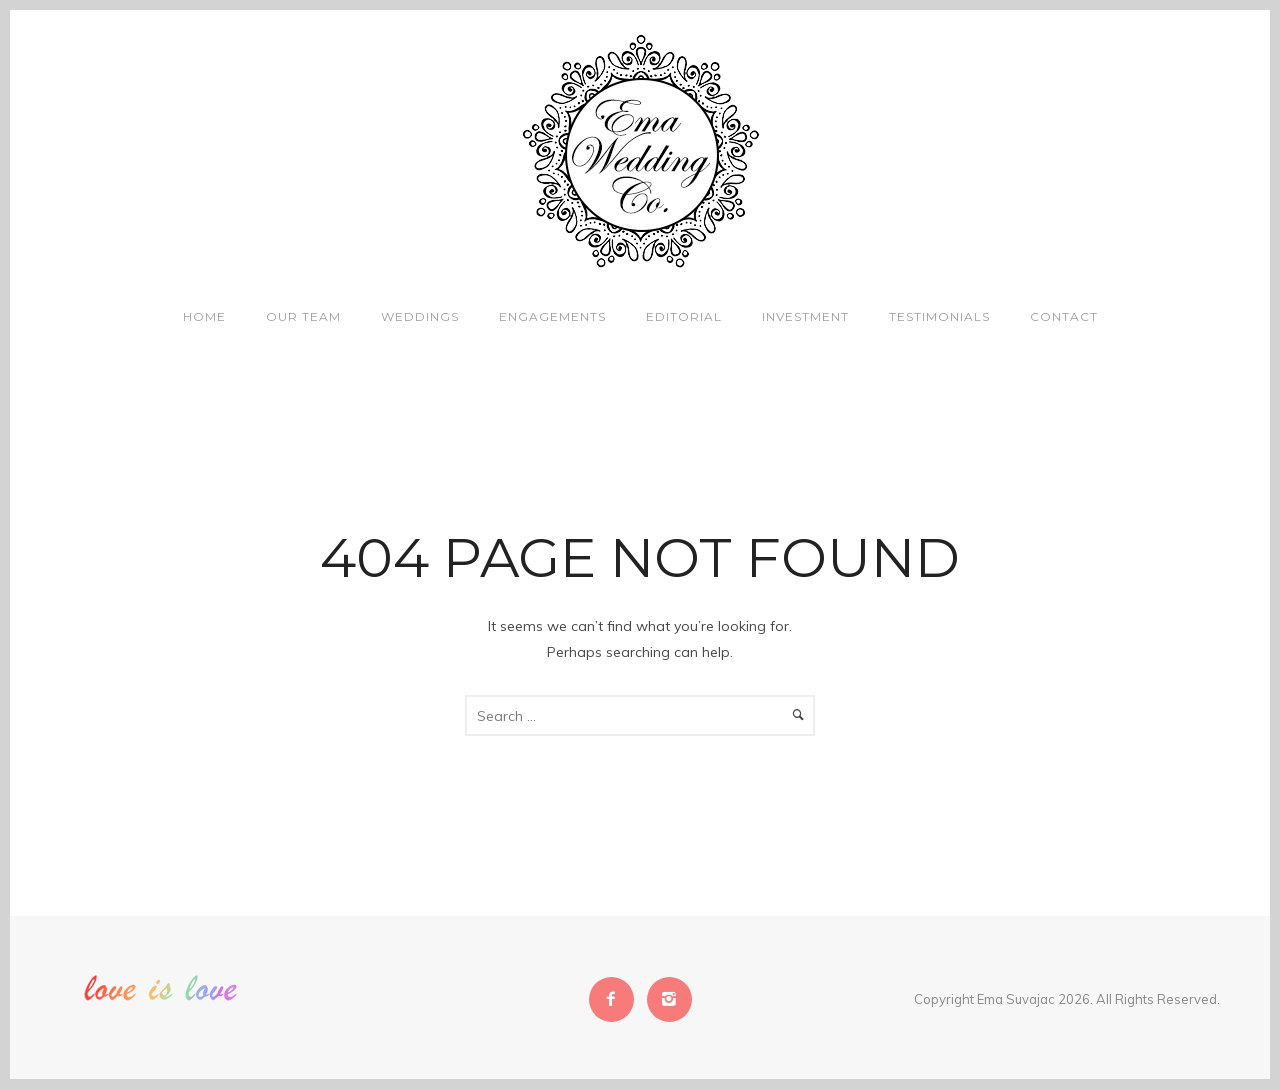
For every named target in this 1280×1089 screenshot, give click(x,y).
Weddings (420, 316)
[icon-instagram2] (669, 999)
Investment (805, 316)
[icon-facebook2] (616, 999)
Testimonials (939, 316)
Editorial (684, 316)
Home (204, 316)
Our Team (303, 316)
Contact (1064, 316)
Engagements (552, 316)
